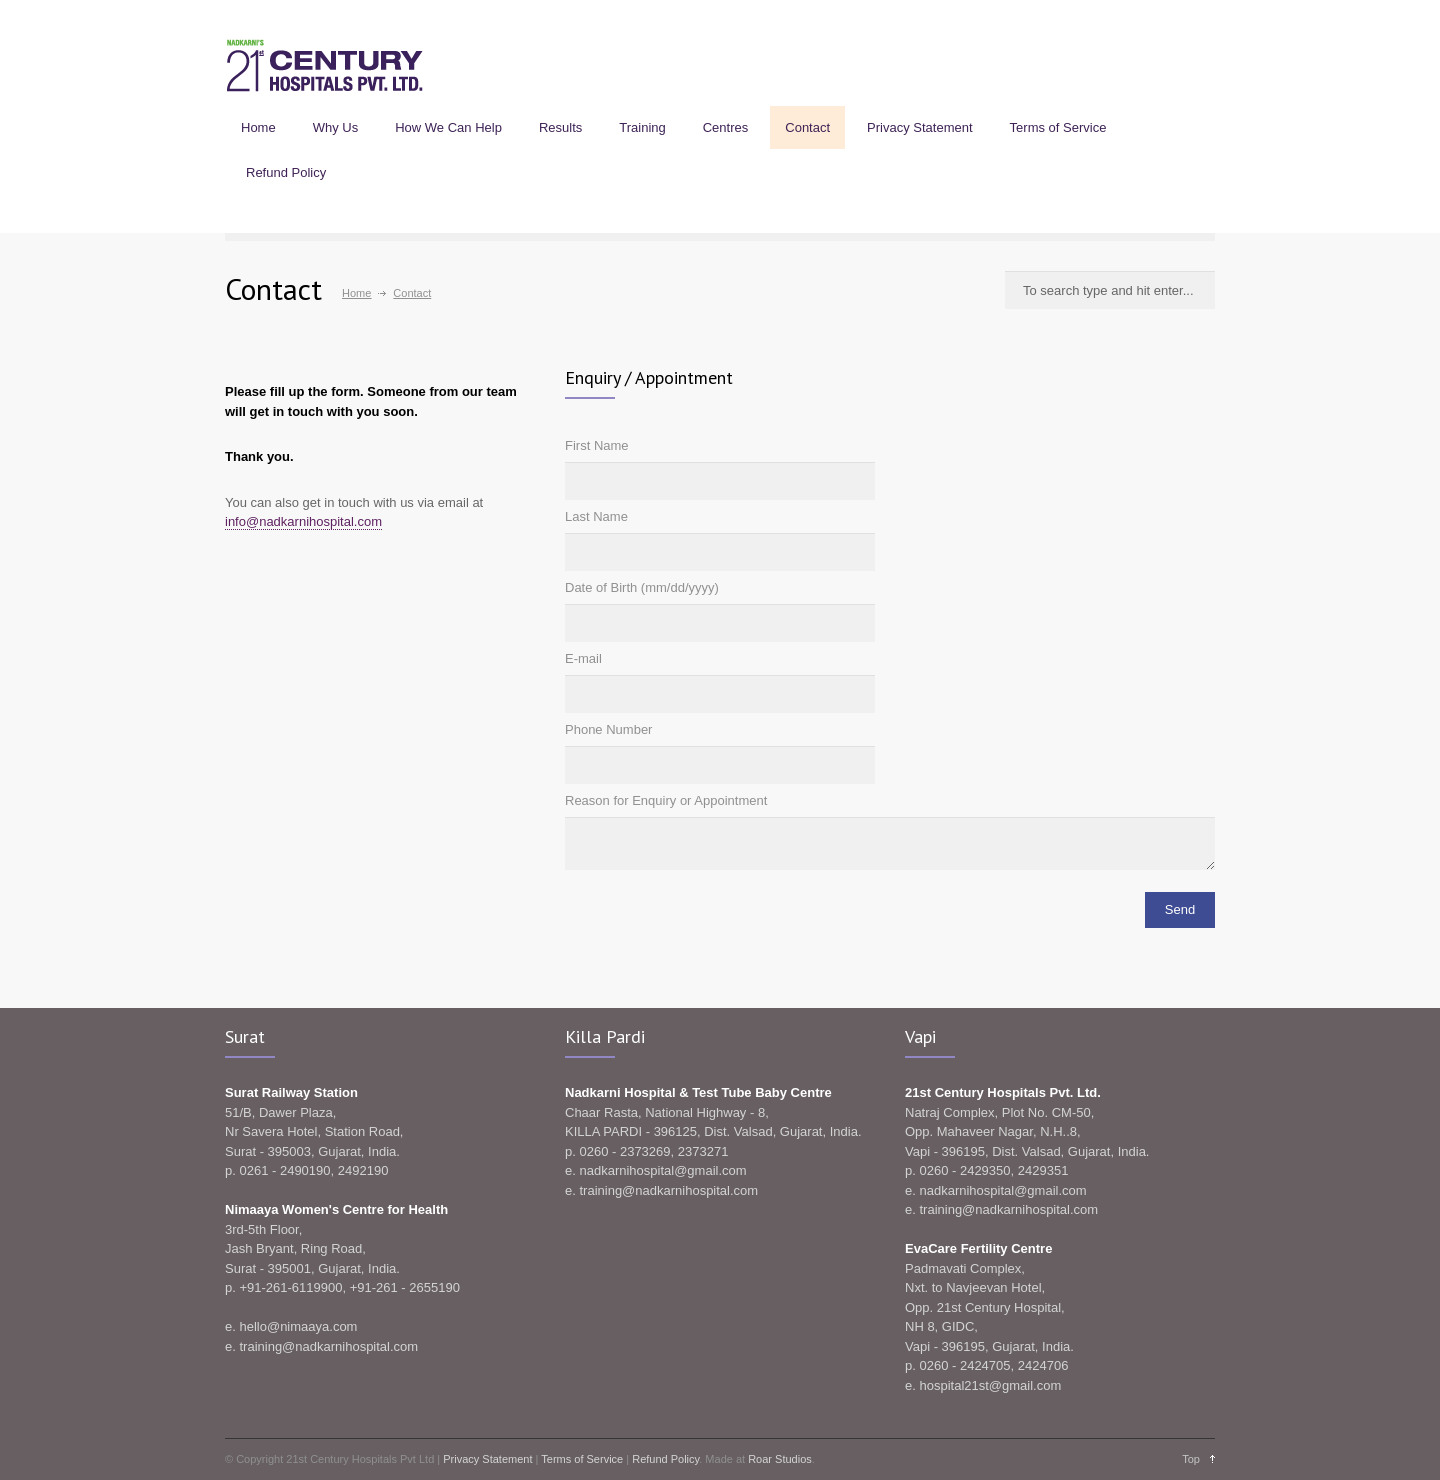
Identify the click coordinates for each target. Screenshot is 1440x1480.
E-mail (583, 658)
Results (560, 127)
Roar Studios (780, 1459)
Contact (807, 127)
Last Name (596, 516)
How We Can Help (448, 127)
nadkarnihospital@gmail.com (662, 1170)
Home (258, 127)
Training (642, 127)
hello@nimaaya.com (298, 1326)
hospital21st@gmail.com (990, 1385)
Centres (726, 127)
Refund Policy (286, 172)
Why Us (336, 127)
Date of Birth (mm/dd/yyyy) (642, 587)
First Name (597, 445)
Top (1191, 1459)
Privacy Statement (920, 127)
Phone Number (608, 729)
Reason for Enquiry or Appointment (666, 800)
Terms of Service (1058, 127)
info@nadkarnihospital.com (303, 521)
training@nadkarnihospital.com (328, 1346)
